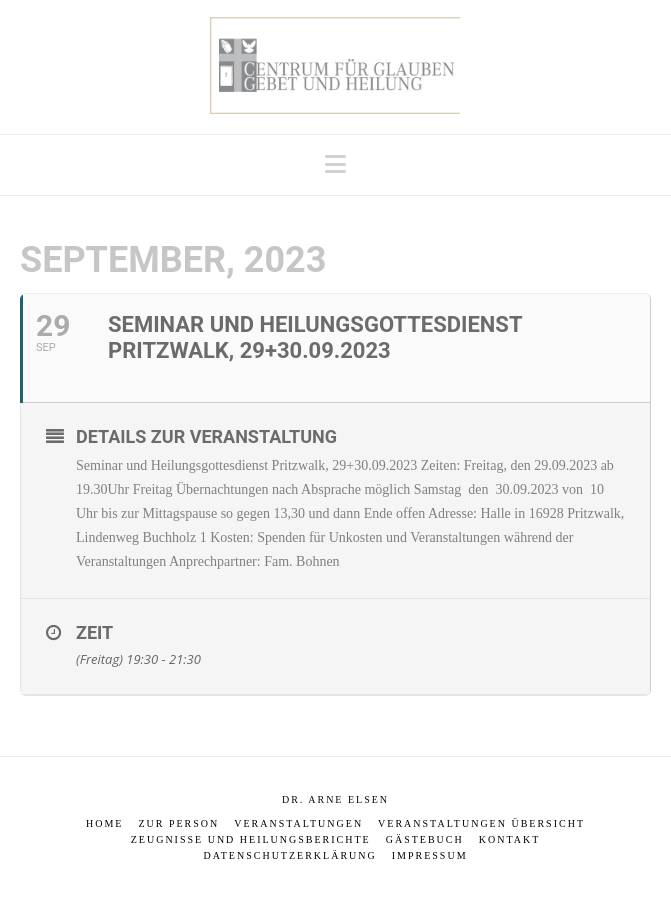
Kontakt (510, 839)
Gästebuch (425, 839)
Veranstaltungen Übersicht (481, 823)
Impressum (430, 855)
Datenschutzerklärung (289, 855)
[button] (335, 164)
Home (104, 823)
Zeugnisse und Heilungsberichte (251, 839)
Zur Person (178, 823)
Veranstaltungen (298, 823)
